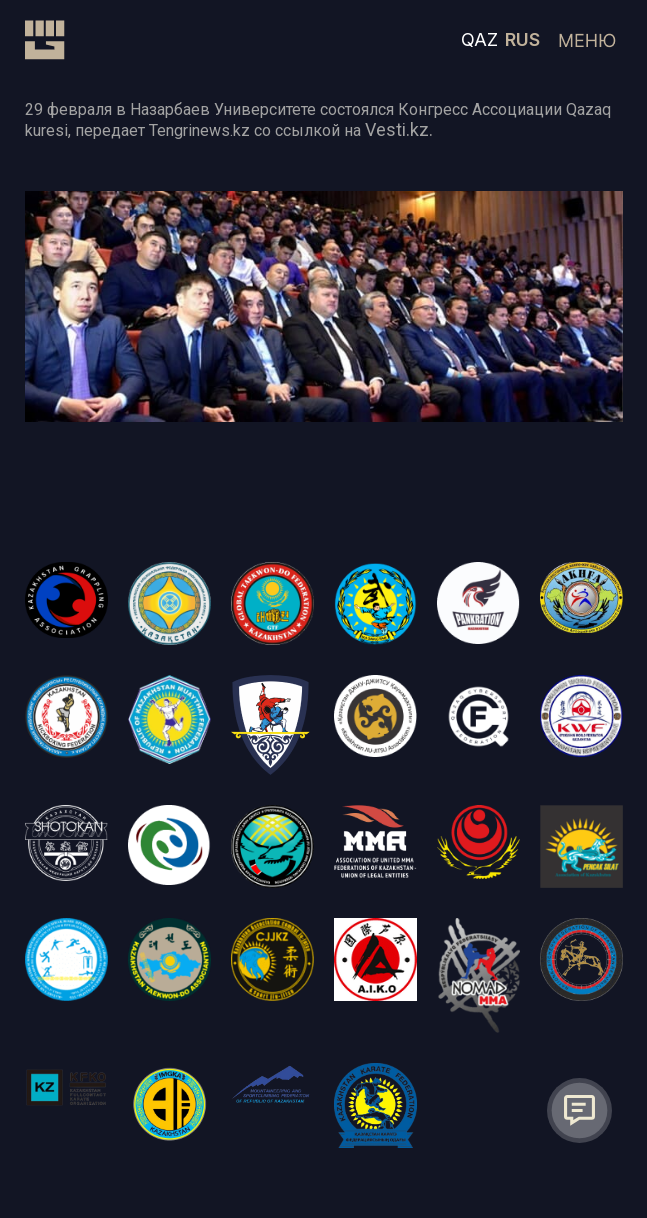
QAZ (479, 39)
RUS (522, 39)
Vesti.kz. (399, 129)
